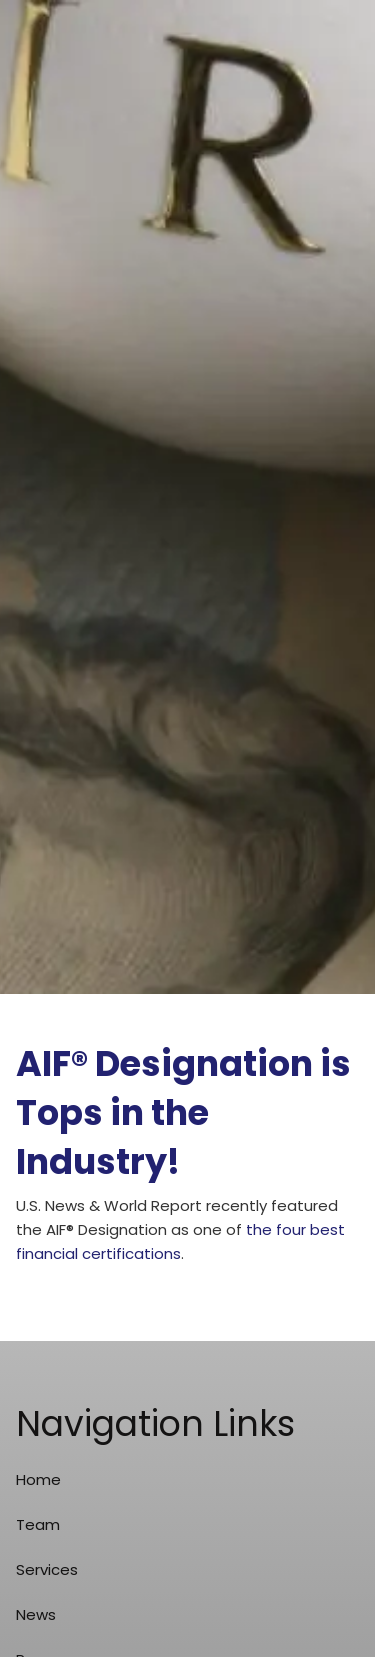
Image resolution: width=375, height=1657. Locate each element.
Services (47, 1569)
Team (38, 1524)
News (36, 1614)
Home (38, 1479)
